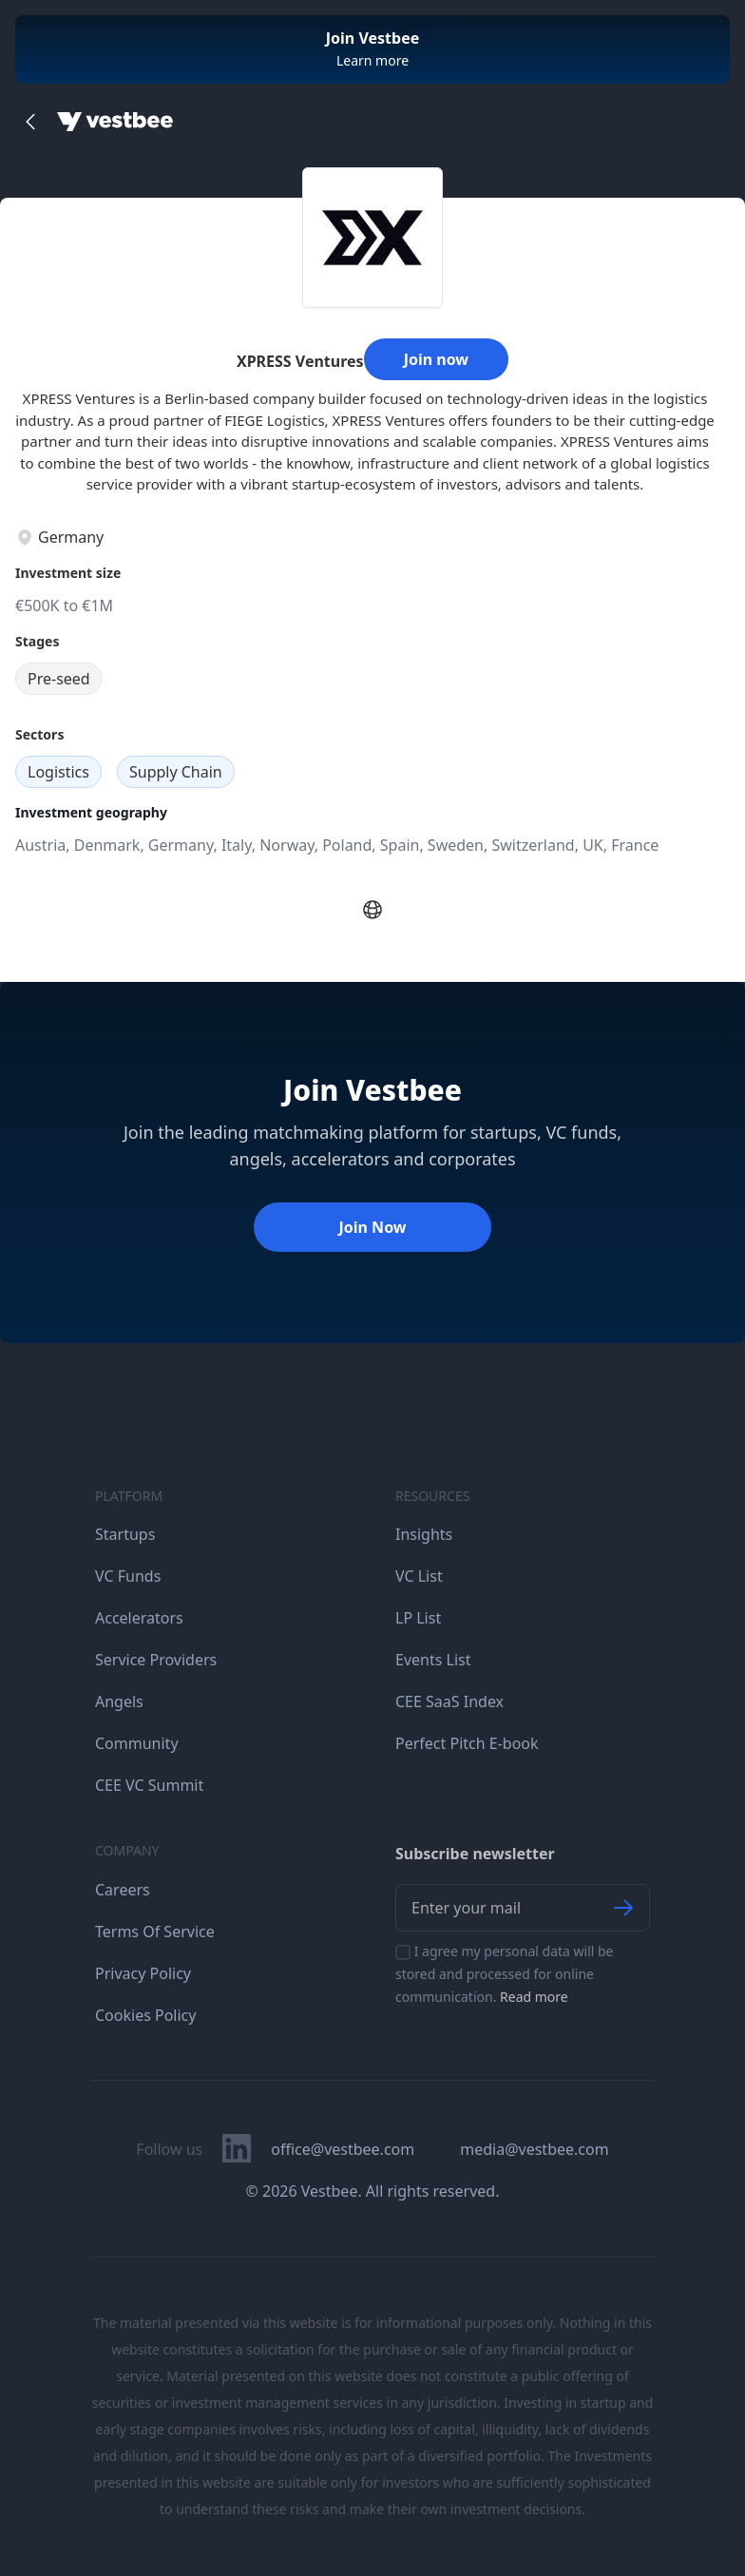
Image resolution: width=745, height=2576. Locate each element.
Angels (119, 1701)
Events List (433, 1659)
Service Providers (156, 1659)
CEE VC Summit (149, 1785)
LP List (418, 1617)
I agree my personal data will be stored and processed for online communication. (504, 1974)
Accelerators (139, 1617)
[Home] (115, 121)
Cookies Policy (145, 2015)
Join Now (372, 1227)
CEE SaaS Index (449, 1701)
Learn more (372, 60)
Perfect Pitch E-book (467, 1743)
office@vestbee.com (342, 2149)
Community (137, 1743)
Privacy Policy (143, 1973)
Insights (423, 1534)
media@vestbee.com (534, 2149)
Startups (125, 1534)
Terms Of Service (155, 1931)
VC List (419, 1576)
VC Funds (128, 1576)
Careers (122, 1889)
